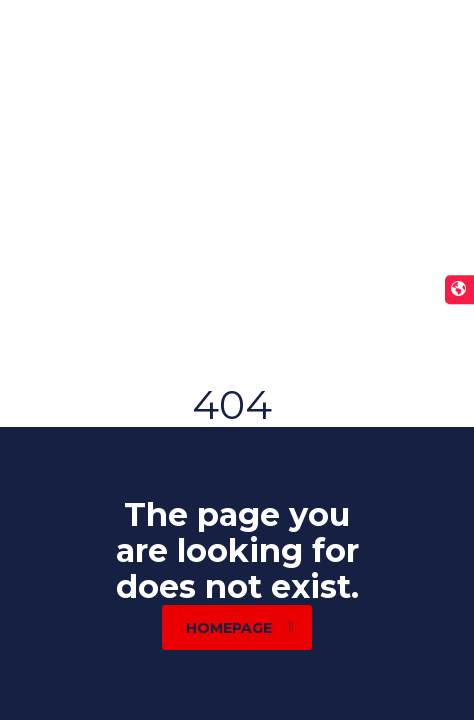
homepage (240, 628)
